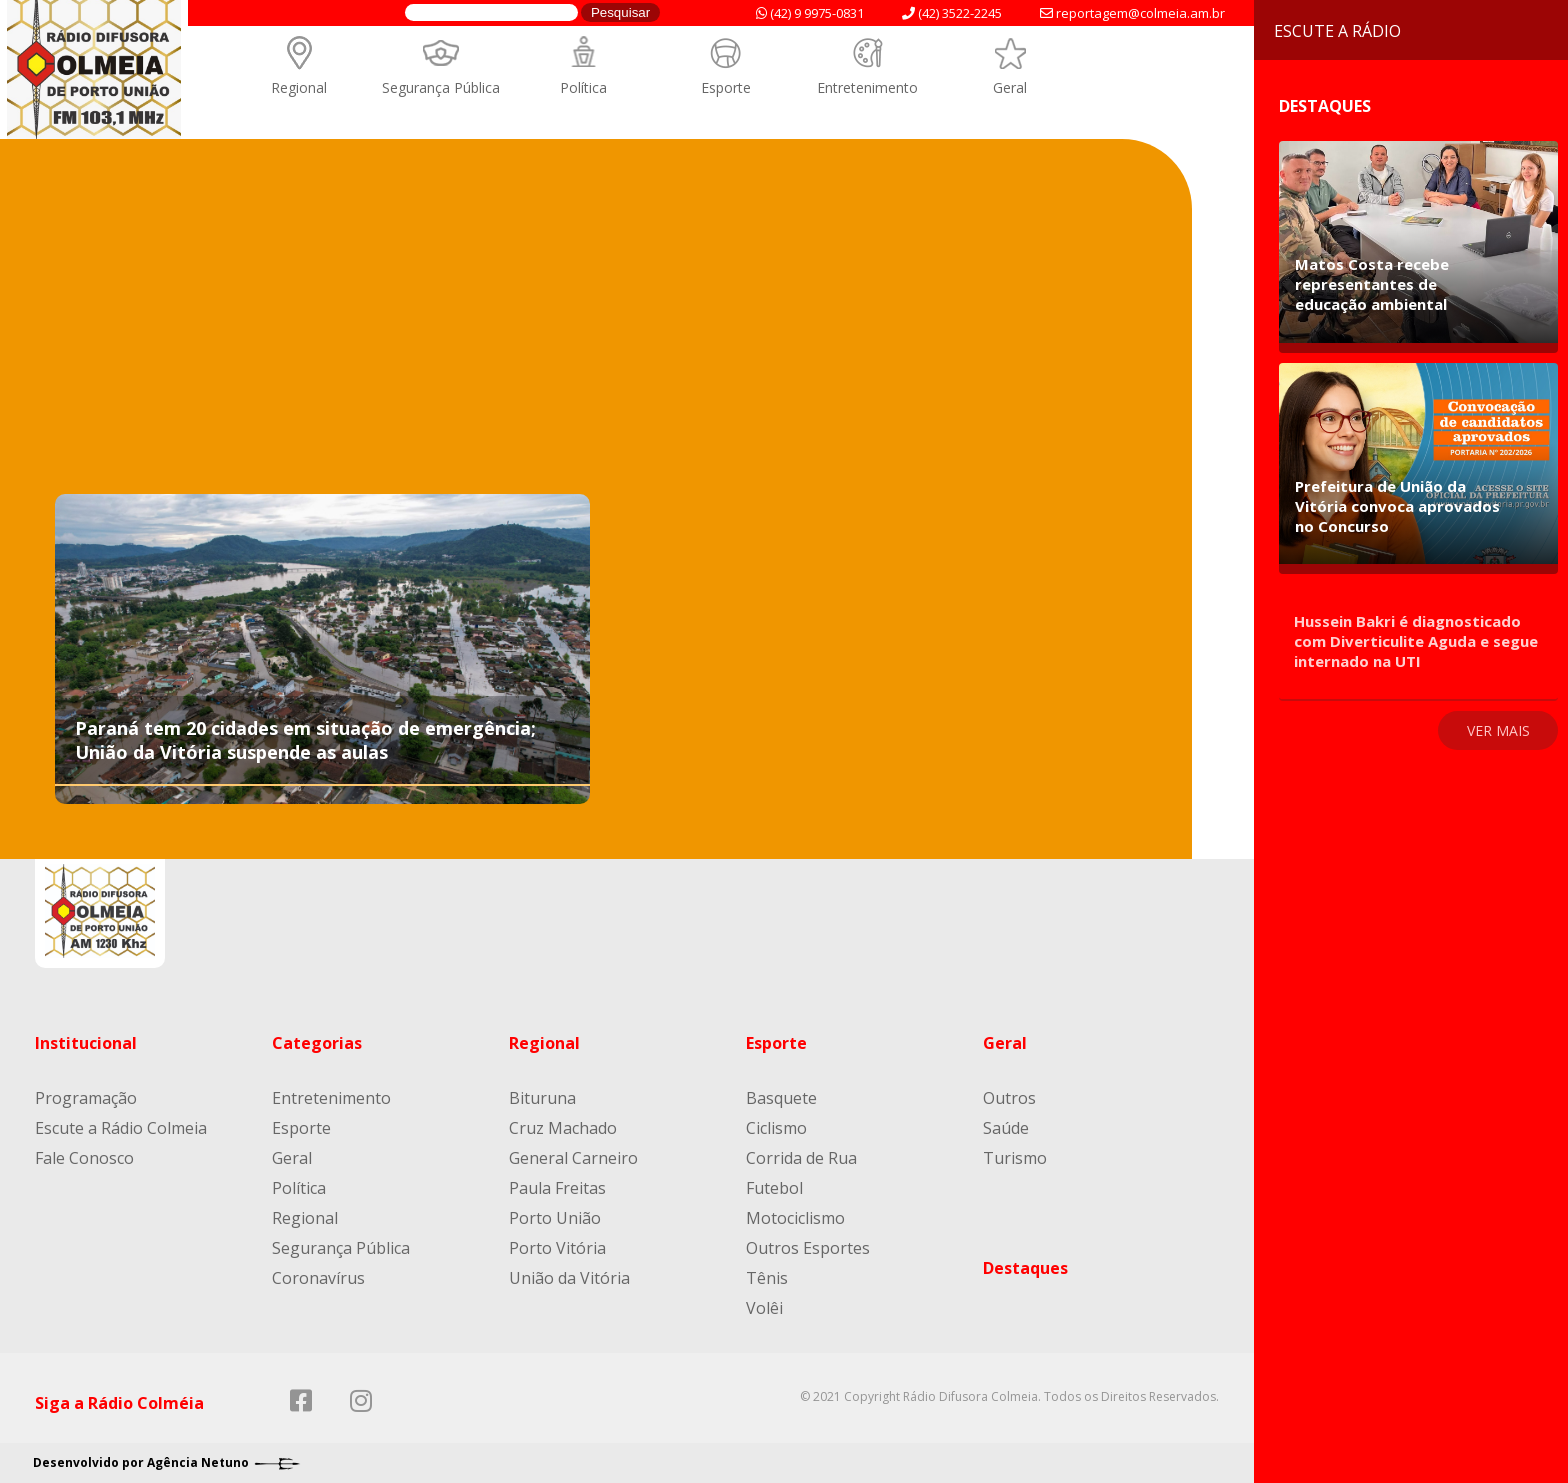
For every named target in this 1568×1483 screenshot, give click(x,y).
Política (583, 87)
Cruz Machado (563, 1128)
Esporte (726, 87)
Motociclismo (795, 1218)
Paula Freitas (557, 1188)
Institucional (86, 1043)
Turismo (1015, 1158)
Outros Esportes (808, 1248)
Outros (1009, 1098)
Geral (1010, 87)
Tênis (767, 1278)
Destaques (1025, 1268)
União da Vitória (569, 1278)
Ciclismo (776, 1128)
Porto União (555, 1218)
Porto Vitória (557, 1248)
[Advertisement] (596, 339)
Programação (86, 1098)
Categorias (317, 1043)
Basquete (781, 1098)
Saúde (1006, 1128)
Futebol (774, 1188)
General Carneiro (573, 1158)
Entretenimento (867, 87)
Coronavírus (318, 1278)
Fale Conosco (84, 1158)
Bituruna (542, 1098)
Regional (299, 87)
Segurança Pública (441, 87)
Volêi (764, 1308)
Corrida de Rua (801, 1158)
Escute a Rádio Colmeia (121, 1128)
